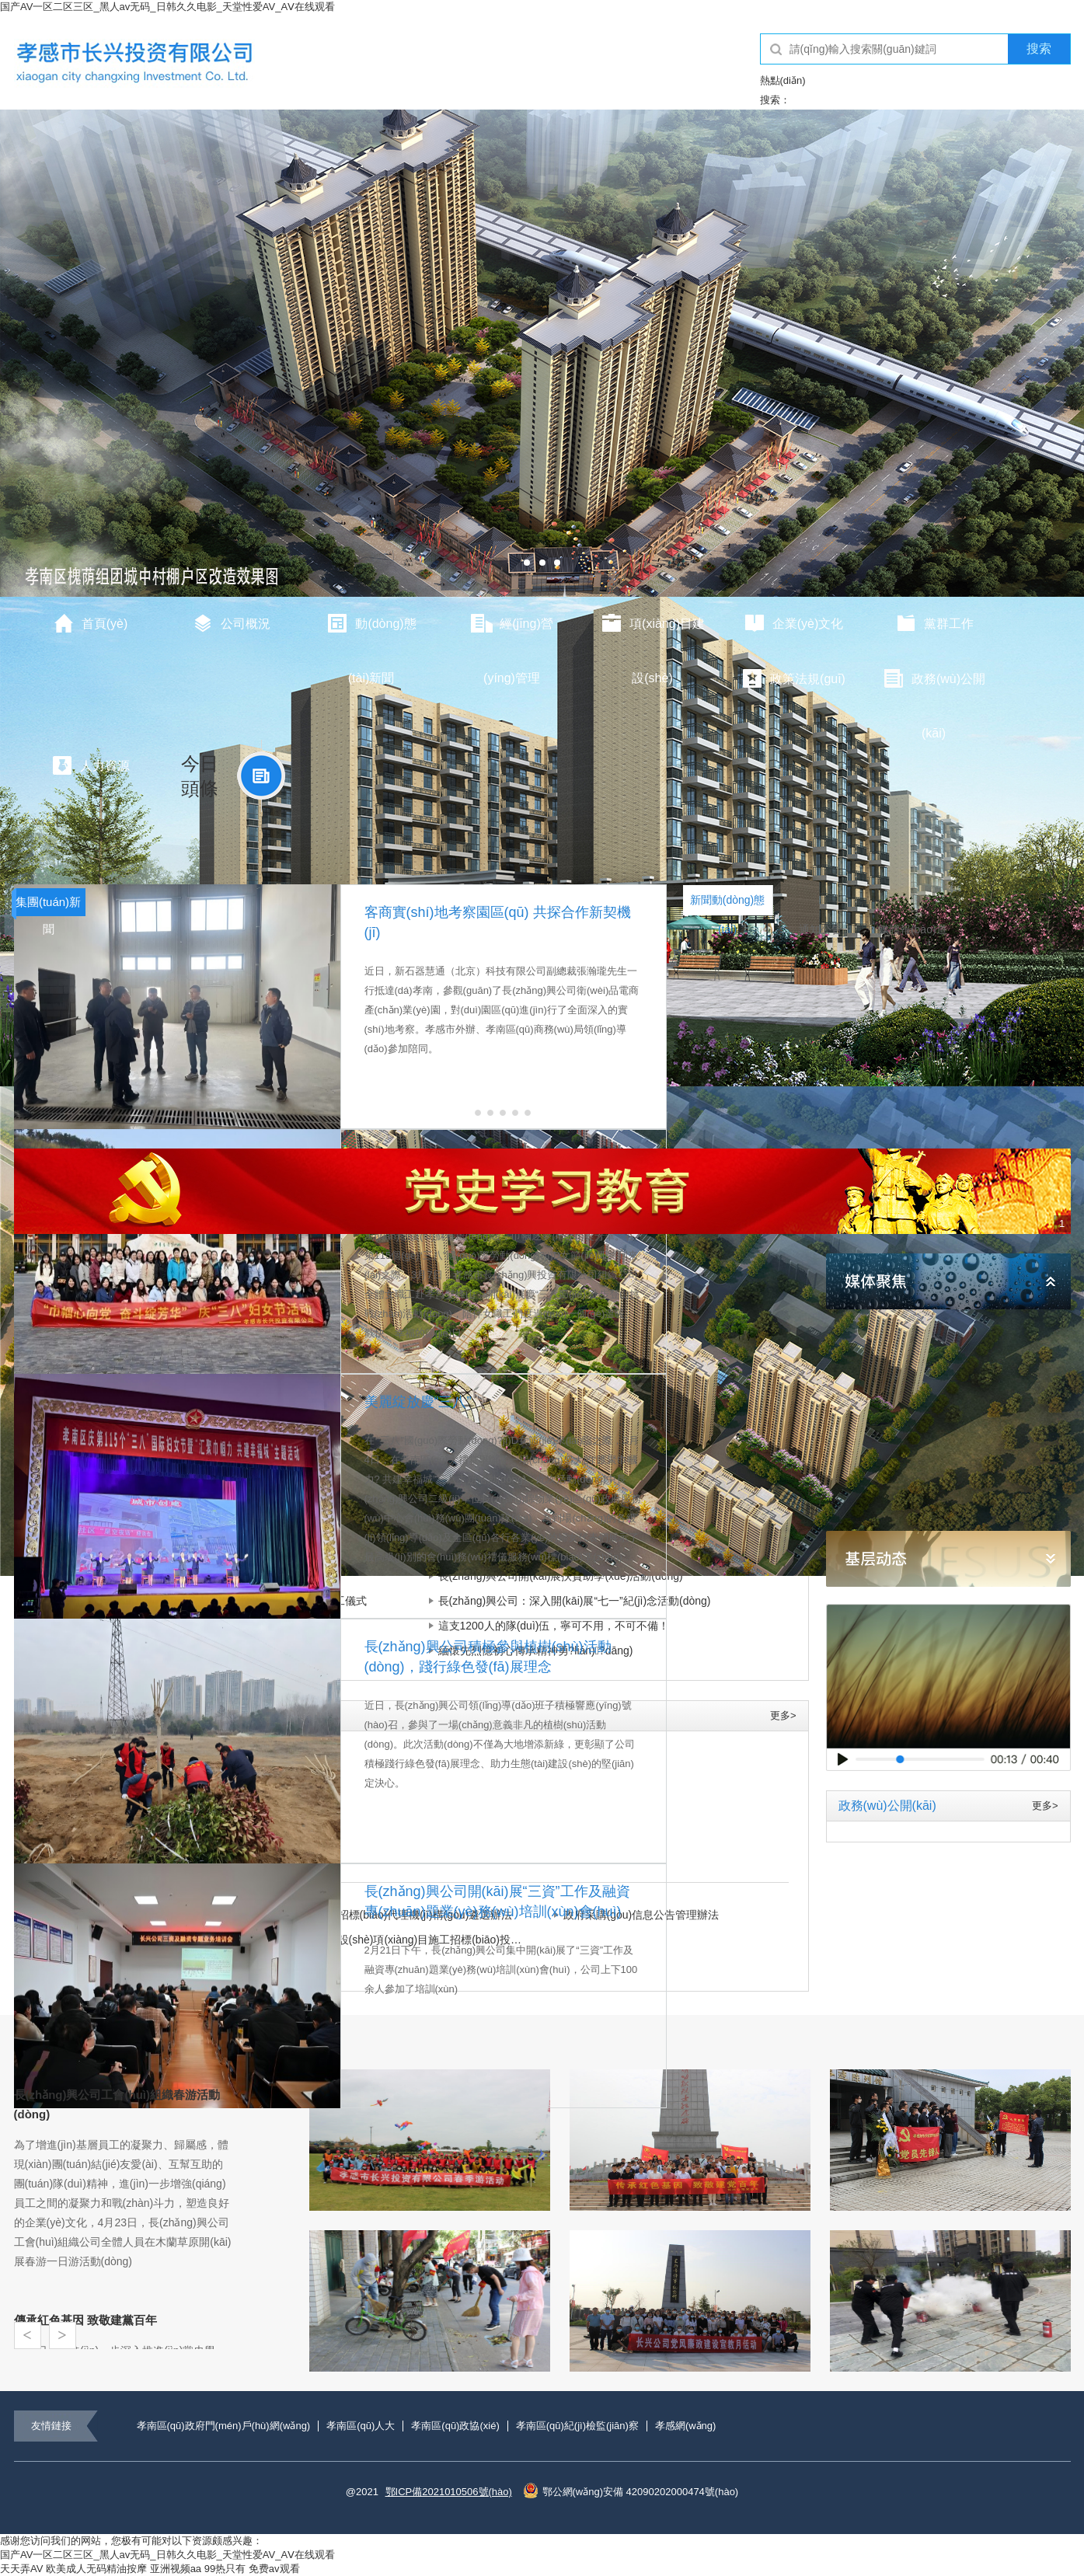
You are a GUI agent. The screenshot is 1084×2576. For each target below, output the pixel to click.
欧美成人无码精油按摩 (96, 2568)
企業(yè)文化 (793, 623)
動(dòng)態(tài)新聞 (371, 632)
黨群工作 (934, 623)
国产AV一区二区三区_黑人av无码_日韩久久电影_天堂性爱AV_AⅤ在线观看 (167, 6)
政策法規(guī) (793, 678)
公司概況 (230, 623)
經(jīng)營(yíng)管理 (511, 632)
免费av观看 (274, 2568)
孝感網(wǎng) (685, 2426)
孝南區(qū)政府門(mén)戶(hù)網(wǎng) (224, 2426)
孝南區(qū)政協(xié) (455, 2426)
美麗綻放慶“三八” (418, 1402)
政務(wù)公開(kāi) (933, 687)
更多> (783, 1715)
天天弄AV (21, 2568)
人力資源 (90, 765)
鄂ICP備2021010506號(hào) (448, 2492)
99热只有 (225, 2568)
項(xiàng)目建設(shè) (652, 632)
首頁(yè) (90, 623)
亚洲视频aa (175, 2568)
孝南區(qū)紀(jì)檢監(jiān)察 (577, 2426)
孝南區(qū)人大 (360, 2426)
